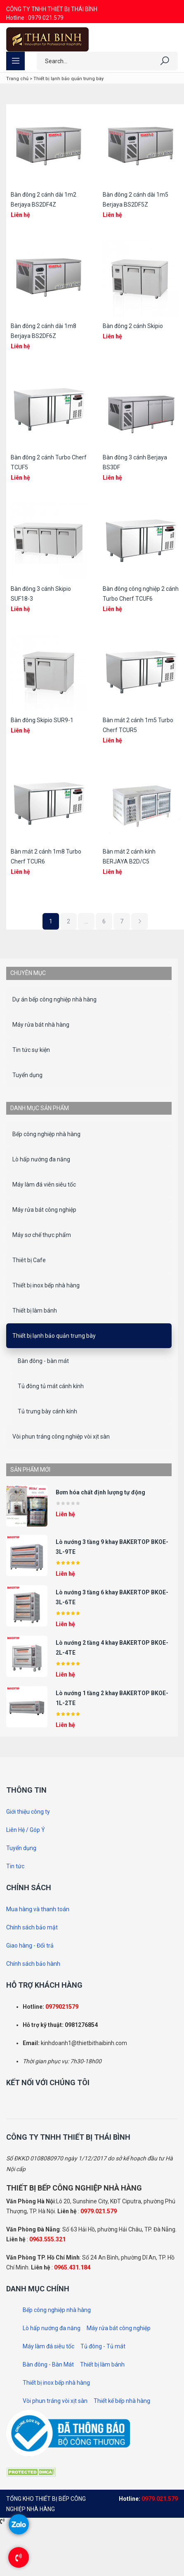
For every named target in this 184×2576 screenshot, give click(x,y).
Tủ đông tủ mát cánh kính (51, 1386)
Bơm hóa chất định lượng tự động (100, 1492)
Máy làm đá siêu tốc (48, 2346)
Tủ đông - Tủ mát (102, 2346)
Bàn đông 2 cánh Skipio (133, 326)
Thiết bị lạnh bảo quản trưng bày (54, 1335)
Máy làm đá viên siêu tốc (44, 1184)
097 (50, 2006)
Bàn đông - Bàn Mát (48, 2364)
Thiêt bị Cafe (29, 1260)
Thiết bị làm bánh (34, 1310)
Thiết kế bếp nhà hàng (122, 2401)
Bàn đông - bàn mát (43, 1361)
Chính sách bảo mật (32, 1927)
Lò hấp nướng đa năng (41, 1159)
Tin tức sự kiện (31, 1050)
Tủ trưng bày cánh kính (47, 1411)
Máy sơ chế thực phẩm (41, 1235)
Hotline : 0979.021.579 (35, 17)
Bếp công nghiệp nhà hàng (46, 1134)
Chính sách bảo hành (33, 1963)
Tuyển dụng (27, 1075)
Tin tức (15, 1866)
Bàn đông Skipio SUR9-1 (42, 720)
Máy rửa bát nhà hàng (40, 1024)
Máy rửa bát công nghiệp (44, 1209)
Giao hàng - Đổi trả (30, 1945)
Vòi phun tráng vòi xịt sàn (55, 2401)
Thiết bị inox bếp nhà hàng (46, 1285)
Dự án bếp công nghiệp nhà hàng (54, 999)
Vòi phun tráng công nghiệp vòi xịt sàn (61, 1436)
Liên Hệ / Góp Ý (25, 1830)
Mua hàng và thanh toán (37, 1909)
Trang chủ (17, 78)
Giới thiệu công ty (28, 1811)
